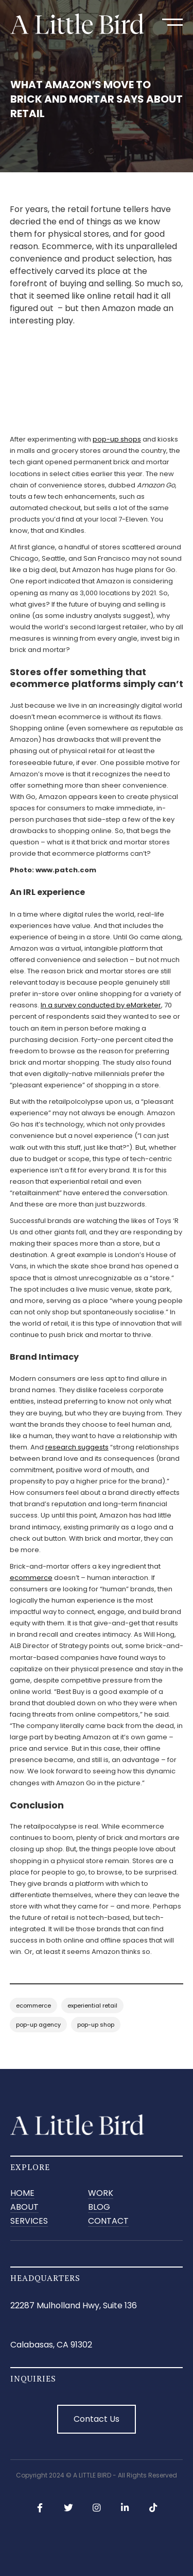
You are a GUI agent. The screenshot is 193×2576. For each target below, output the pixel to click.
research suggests (77, 1447)
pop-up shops (117, 439)
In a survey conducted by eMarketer (101, 1005)
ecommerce (31, 1578)
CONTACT (108, 2221)
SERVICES (29, 2221)
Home (22, 2193)
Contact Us (96, 2419)
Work (100, 2193)
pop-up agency (38, 2024)
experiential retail (92, 2005)
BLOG (99, 2207)
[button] (172, 22)
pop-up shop (95, 2024)
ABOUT (24, 2207)
